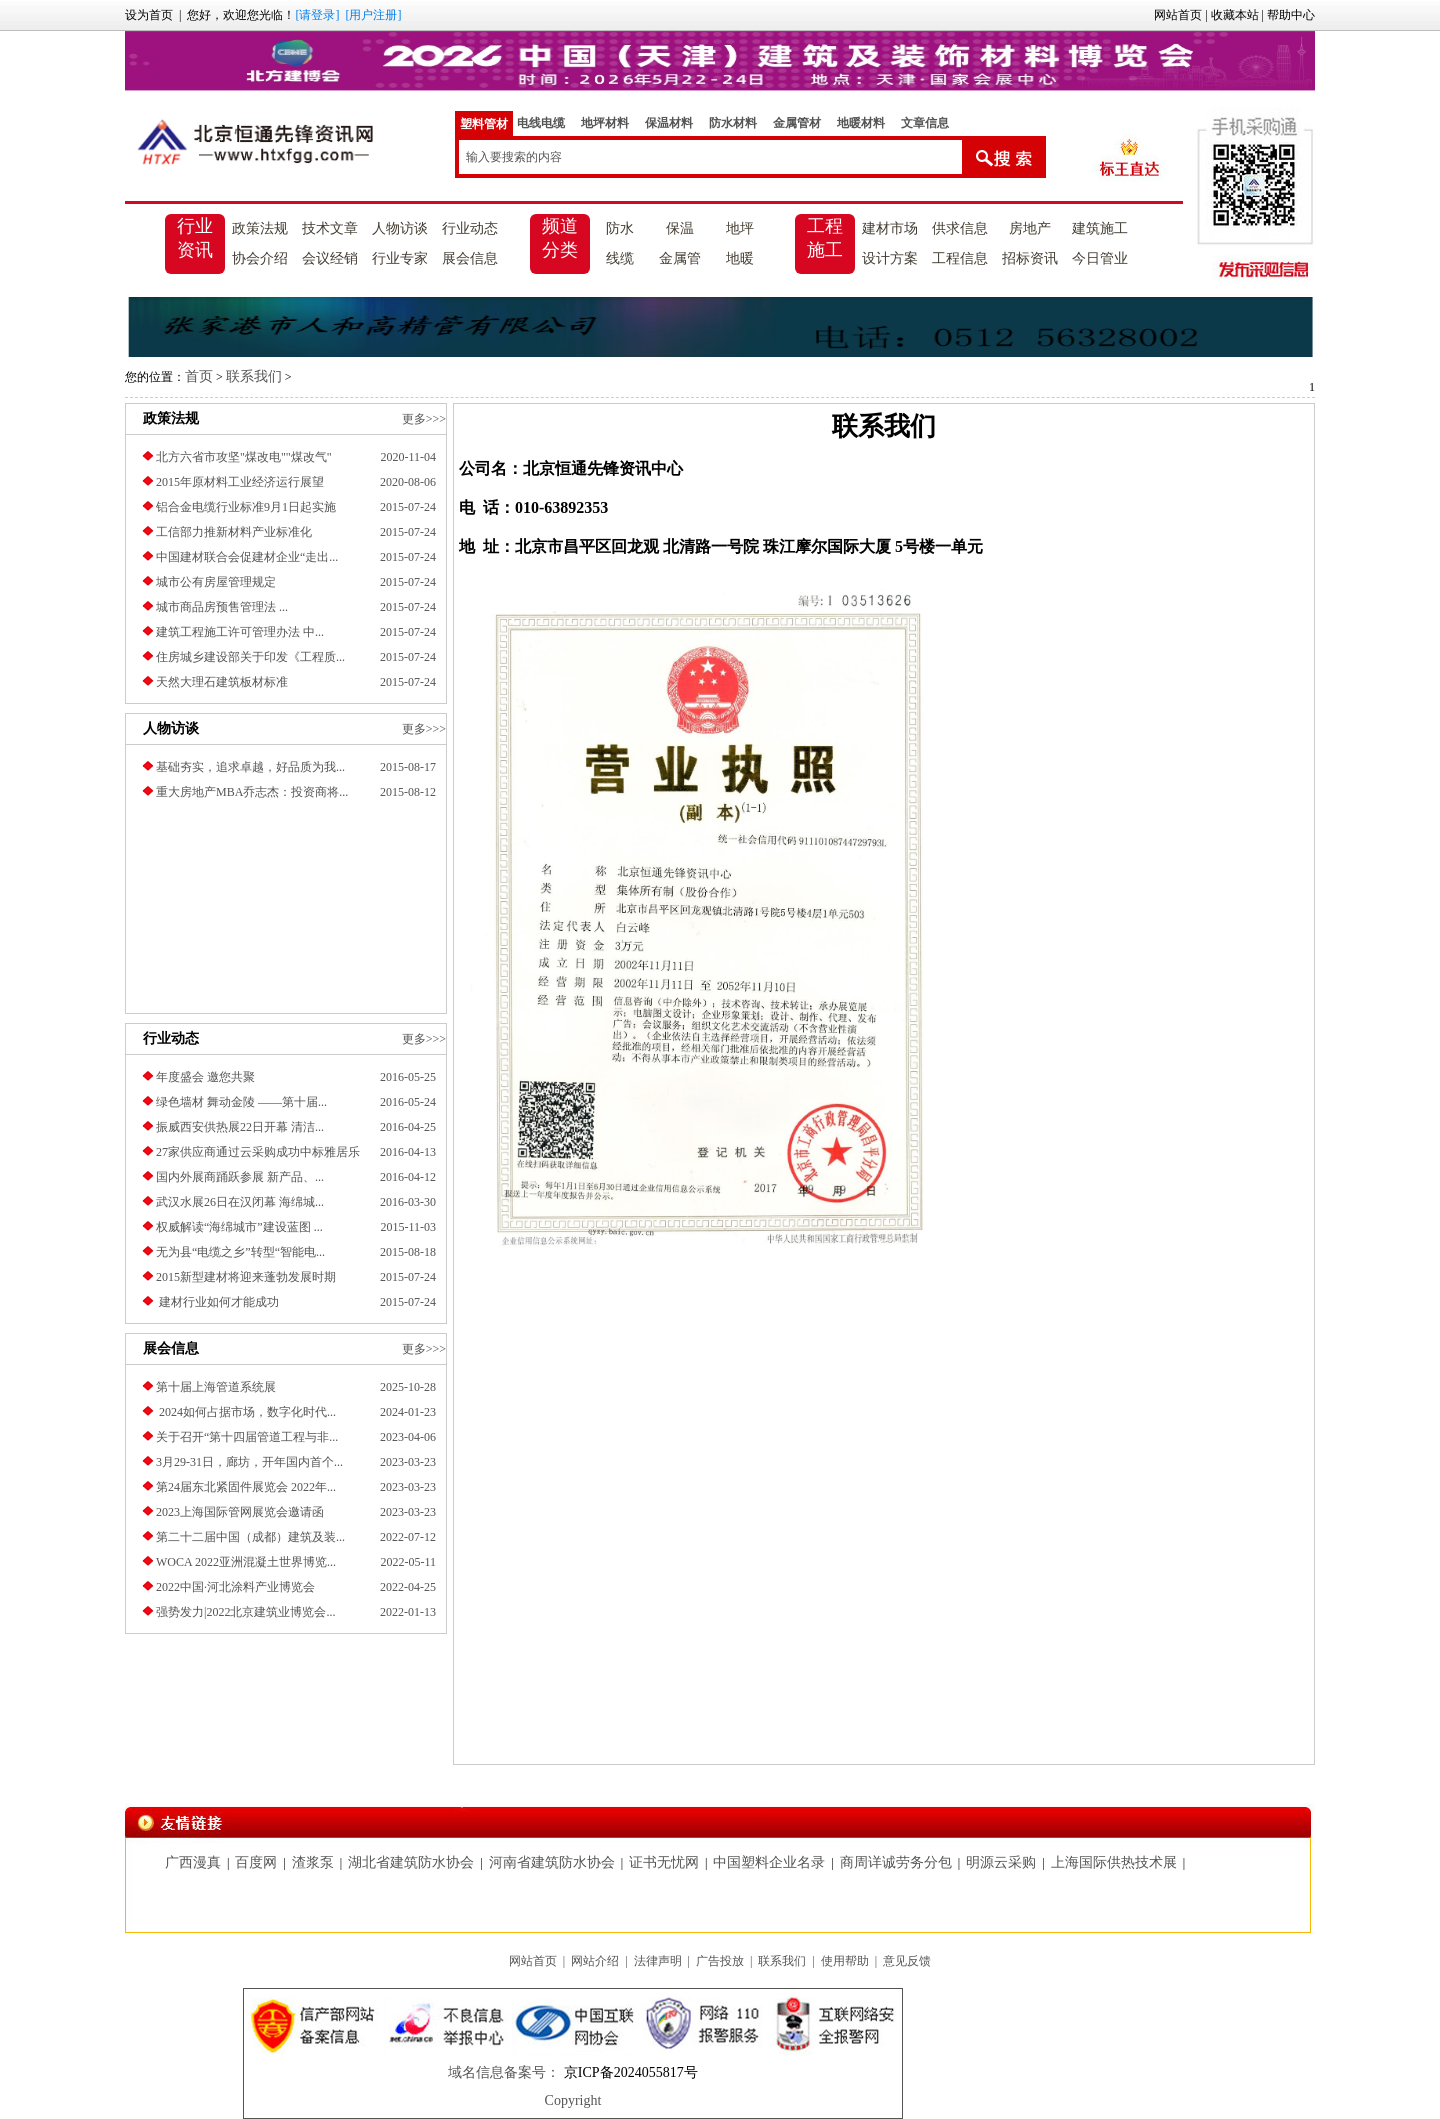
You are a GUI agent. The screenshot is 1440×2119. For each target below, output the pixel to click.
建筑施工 (1100, 228)
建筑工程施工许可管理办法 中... (240, 632)
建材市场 (890, 228)
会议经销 (330, 258)
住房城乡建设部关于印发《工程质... (250, 657)
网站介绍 (595, 1961)
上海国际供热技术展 (1114, 1862)
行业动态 (470, 228)
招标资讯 (1030, 258)
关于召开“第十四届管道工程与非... (247, 1437)
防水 (620, 228)
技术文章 (330, 228)
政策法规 (260, 228)
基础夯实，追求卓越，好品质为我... (250, 767)
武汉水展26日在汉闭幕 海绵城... (240, 1202)
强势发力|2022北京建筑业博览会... (245, 1612)
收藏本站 (1235, 15)
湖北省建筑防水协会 (411, 1862)
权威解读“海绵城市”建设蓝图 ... (239, 1227)
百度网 (256, 1862)
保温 (680, 228)
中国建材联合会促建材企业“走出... (247, 557)
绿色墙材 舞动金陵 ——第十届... (241, 1102)
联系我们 (254, 376)
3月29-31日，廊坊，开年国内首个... (249, 1462)
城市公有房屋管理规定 (216, 582)
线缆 (620, 258)
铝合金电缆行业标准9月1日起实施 (246, 507)
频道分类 (560, 238)
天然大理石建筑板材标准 (222, 682)
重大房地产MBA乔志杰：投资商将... (252, 792)
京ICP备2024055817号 (628, 2072)
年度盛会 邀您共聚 (205, 1077)
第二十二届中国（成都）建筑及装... (250, 1537)
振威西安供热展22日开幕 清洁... (240, 1127)
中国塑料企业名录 (769, 1862)
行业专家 (400, 258)
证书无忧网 (664, 1862)
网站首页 (1178, 15)
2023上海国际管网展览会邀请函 (240, 1512)
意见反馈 (907, 1961)
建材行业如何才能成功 (217, 1302)
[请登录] (317, 15)
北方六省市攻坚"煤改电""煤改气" (244, 457)
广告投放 (720, 1961)
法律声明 (658, 1961)
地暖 (740, 258)
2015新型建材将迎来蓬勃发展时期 (246, 1277)
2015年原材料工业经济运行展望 (240, 482)
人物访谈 (400, 228)
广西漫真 (193, 1862)
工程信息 (960, 258)
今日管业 (1100, 258)
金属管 (680, 258)
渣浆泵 (313, 1862)
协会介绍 (260, 258)
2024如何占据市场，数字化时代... (246, 1412)
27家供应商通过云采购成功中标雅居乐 (258, 1152)
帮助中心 (1291, 15)
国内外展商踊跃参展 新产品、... (240, 1177)
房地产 (1030, 228)
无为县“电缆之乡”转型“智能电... (240, 1252)
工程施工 (825, 238)
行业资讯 (195, 238)
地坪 (740, 228)
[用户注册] (373, 15)
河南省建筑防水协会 (552, 1862)
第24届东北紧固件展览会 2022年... (246, 1487)
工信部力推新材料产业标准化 (234, 532)
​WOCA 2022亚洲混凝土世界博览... (246, 1562)
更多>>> (424, 419)
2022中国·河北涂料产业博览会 (235, 1587)
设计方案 (890, 258)
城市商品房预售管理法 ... (222, 607)
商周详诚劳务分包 (896, 1862)
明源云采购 (1001, 1862)
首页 (199, 376)
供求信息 (960, 228)
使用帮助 (845, 1961)
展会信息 (470, 258)
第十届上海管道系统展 (216, 1387)
